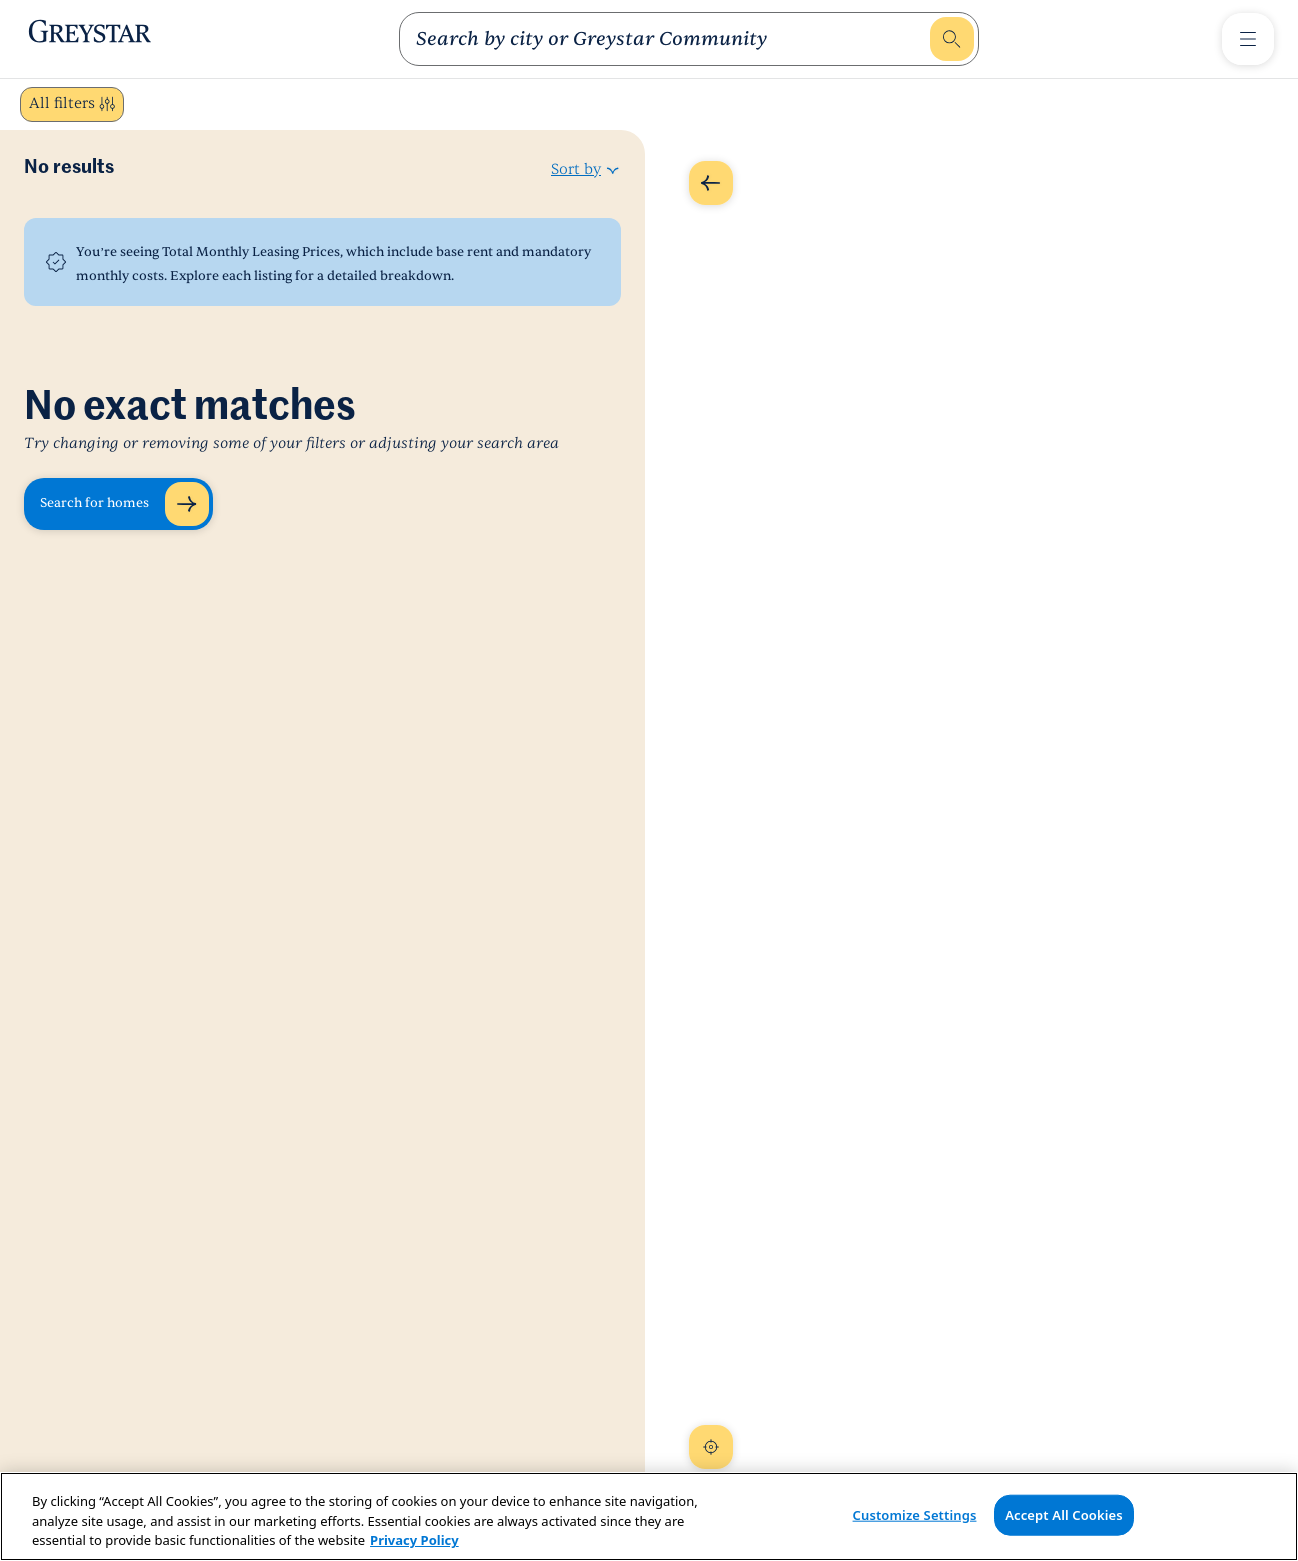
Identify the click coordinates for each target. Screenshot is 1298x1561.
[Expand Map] (711, 183)
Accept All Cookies (1064, 1514)
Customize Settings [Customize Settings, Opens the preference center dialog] (915, 1514)
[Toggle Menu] (1248, 39)
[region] (649, 1516)
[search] (671, 39)
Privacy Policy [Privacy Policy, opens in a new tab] (414, 1540)
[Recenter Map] (711, 1447)
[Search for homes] (118, 504)
